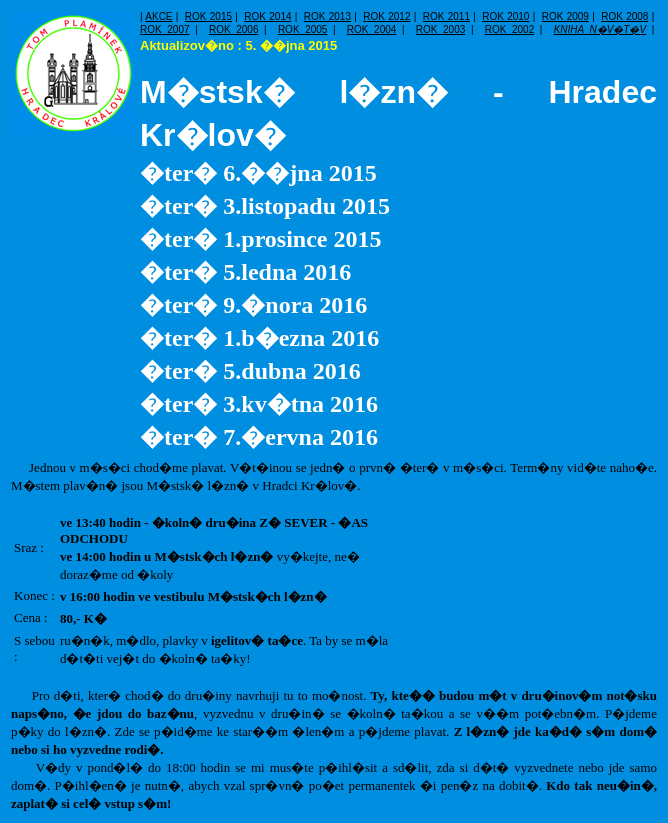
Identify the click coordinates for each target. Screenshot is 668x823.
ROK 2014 (267, 16)
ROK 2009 (565, 16)
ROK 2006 (234, 29)
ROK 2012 (386, 16)
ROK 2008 (624, 16)
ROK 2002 (510, 29)
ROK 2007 (165, 29)
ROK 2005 (303, 29)
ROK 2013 (327, 16)
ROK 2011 (446, 16)
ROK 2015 (208, 16)
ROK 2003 (441, 29)
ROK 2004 (372, 29)
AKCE (158, 16)
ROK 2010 (505, 16)
